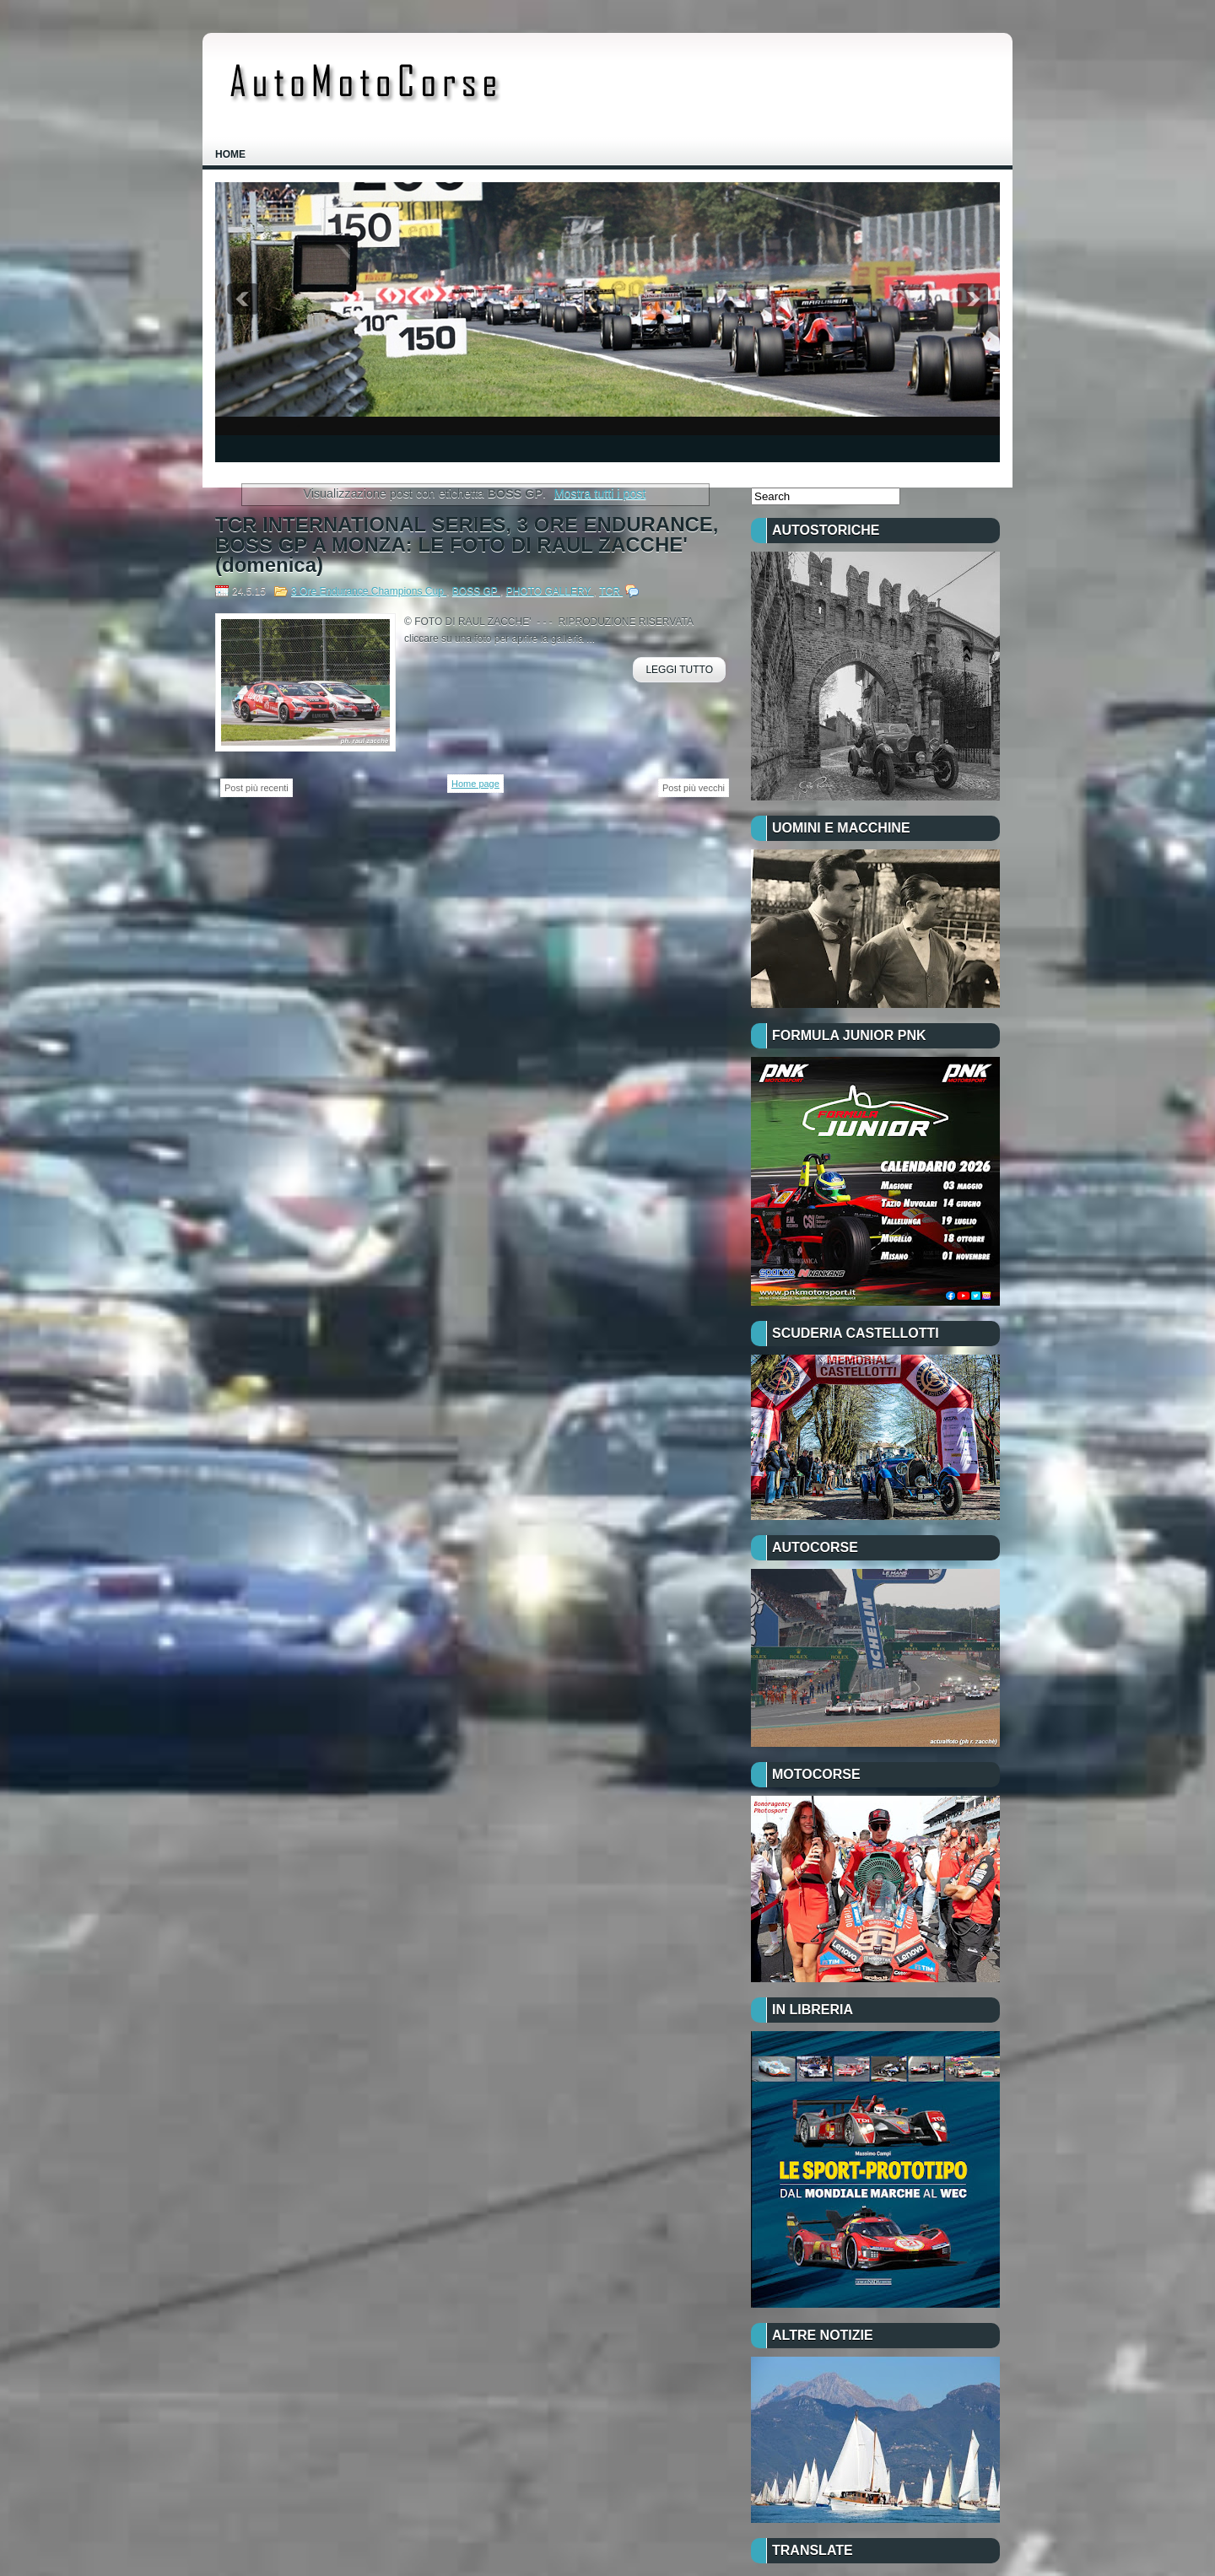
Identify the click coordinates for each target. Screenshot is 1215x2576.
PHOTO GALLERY (550, 591)
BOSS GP (476, 591)
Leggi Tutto (679, 670)
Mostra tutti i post (600, 493)
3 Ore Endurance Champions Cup (368, 591)
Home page (475, 784)
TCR (611, 591)
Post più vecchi (693, 788)
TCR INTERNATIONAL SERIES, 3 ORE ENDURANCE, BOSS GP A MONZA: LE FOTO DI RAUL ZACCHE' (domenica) (467, 545)
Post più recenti (256, 788)
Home (230, 154)
